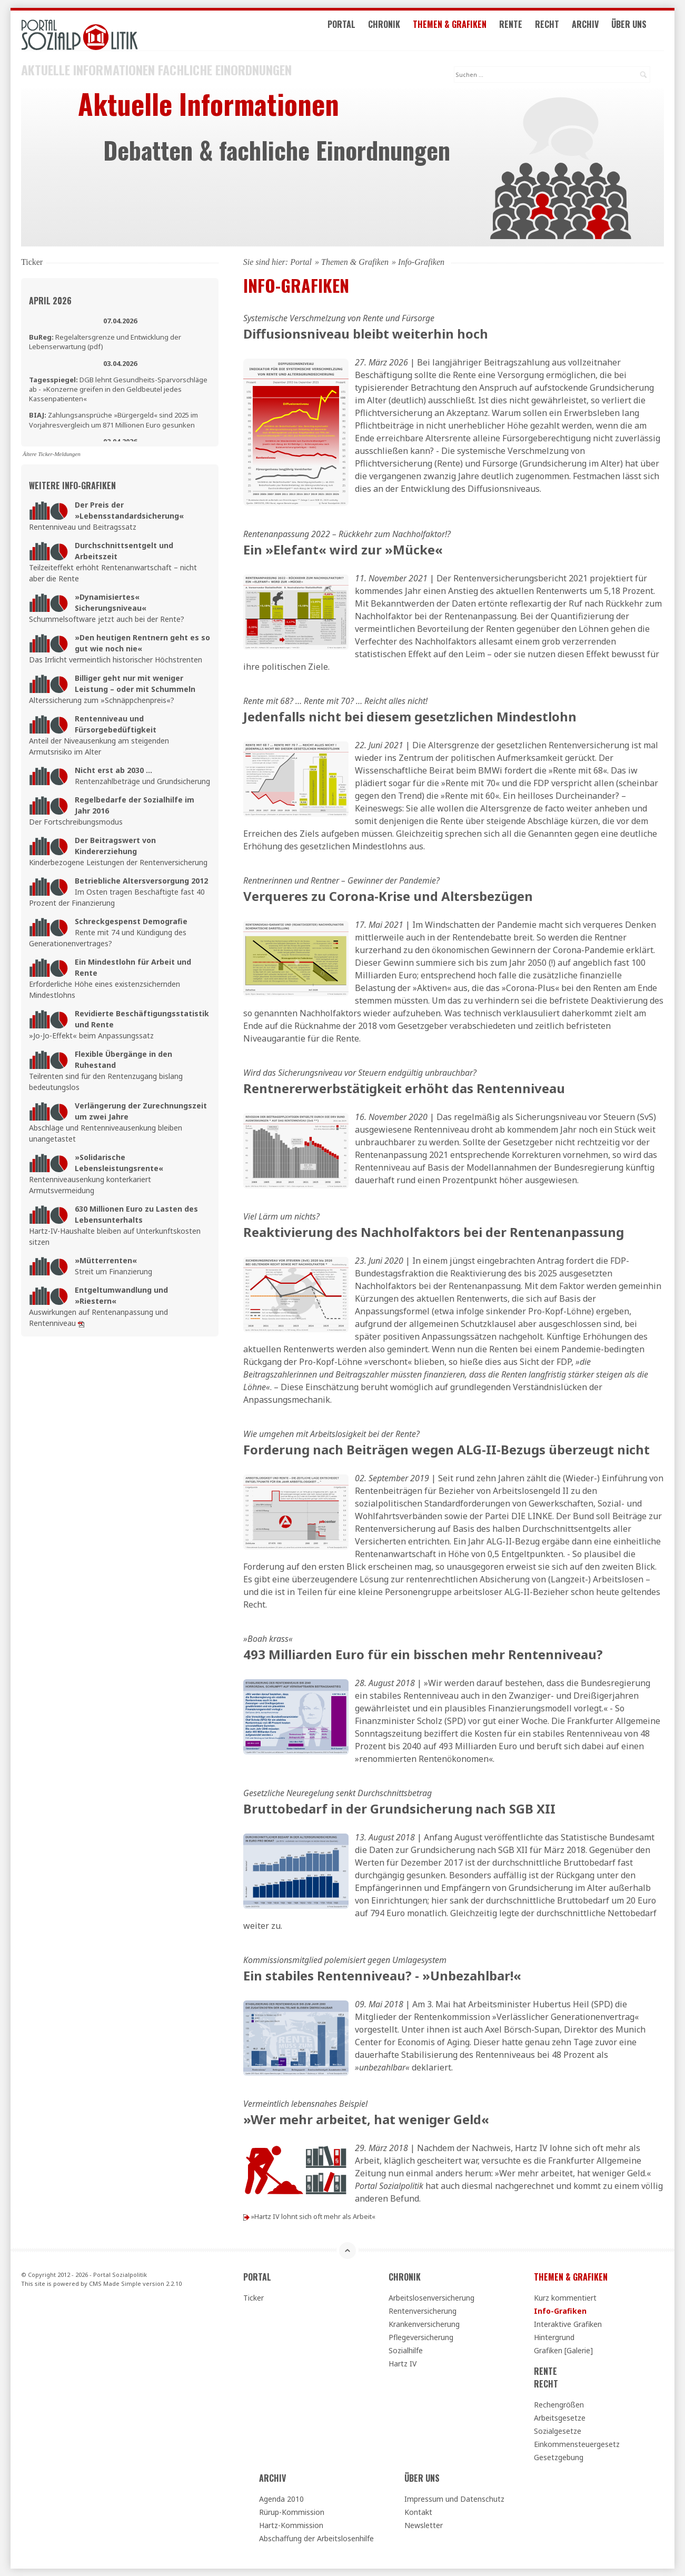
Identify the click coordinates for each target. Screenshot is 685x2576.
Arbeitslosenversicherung (431, 2297)
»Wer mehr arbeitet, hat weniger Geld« (366, 2118)
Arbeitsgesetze (559, 2417)
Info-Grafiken (560, 2310)
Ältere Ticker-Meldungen (52, 453)
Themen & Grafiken (463, 30)
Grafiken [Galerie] (563, 2350)
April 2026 (50, 300)
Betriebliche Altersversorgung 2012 (141, 880)
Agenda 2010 (281, 2498)
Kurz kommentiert (565, 2297)
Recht (561, 30)
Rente (524, 30)
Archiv (598, 30)
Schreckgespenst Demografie (131, 921)
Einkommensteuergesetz (577, 2444)
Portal (355, 30)
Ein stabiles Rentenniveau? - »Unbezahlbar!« (382, 1975)
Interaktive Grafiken (568, 2324)
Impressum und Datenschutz (454, 2498)
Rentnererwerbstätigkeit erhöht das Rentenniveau (404, 1087)
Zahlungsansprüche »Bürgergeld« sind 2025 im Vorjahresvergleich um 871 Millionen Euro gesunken (113, 419)
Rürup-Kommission (291, 2511)
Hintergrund (554, 2337)
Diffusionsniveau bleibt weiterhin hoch (365, 333)
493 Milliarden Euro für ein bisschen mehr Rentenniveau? (423, 1653)
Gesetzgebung (558, 2457)
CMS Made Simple (115, 2282)
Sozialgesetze (557, 2430)
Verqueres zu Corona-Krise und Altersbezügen (388, 895)
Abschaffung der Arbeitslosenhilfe (316, 2538)
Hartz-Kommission (291, 2525)
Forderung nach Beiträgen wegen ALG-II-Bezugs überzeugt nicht (446, 1449)
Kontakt (418, 2511)
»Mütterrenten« (106, 1260)
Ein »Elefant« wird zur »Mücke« (343, 549)
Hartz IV (402, 2363)
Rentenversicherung (422, 2310)
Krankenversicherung (424, 2324)
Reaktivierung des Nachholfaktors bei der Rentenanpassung (433, 1231)
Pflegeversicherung (421, 2337)
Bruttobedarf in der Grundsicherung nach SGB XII (399, 1808)
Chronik (398, 30)
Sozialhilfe (406, 2350)
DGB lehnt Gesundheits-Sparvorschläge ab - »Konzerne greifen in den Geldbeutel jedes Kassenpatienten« (118, 388)
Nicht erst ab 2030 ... (113, 770)
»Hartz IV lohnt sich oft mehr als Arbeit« (313, 2216)
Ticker (253, 2297)
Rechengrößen (559, 2404)
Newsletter (423, 2525)
